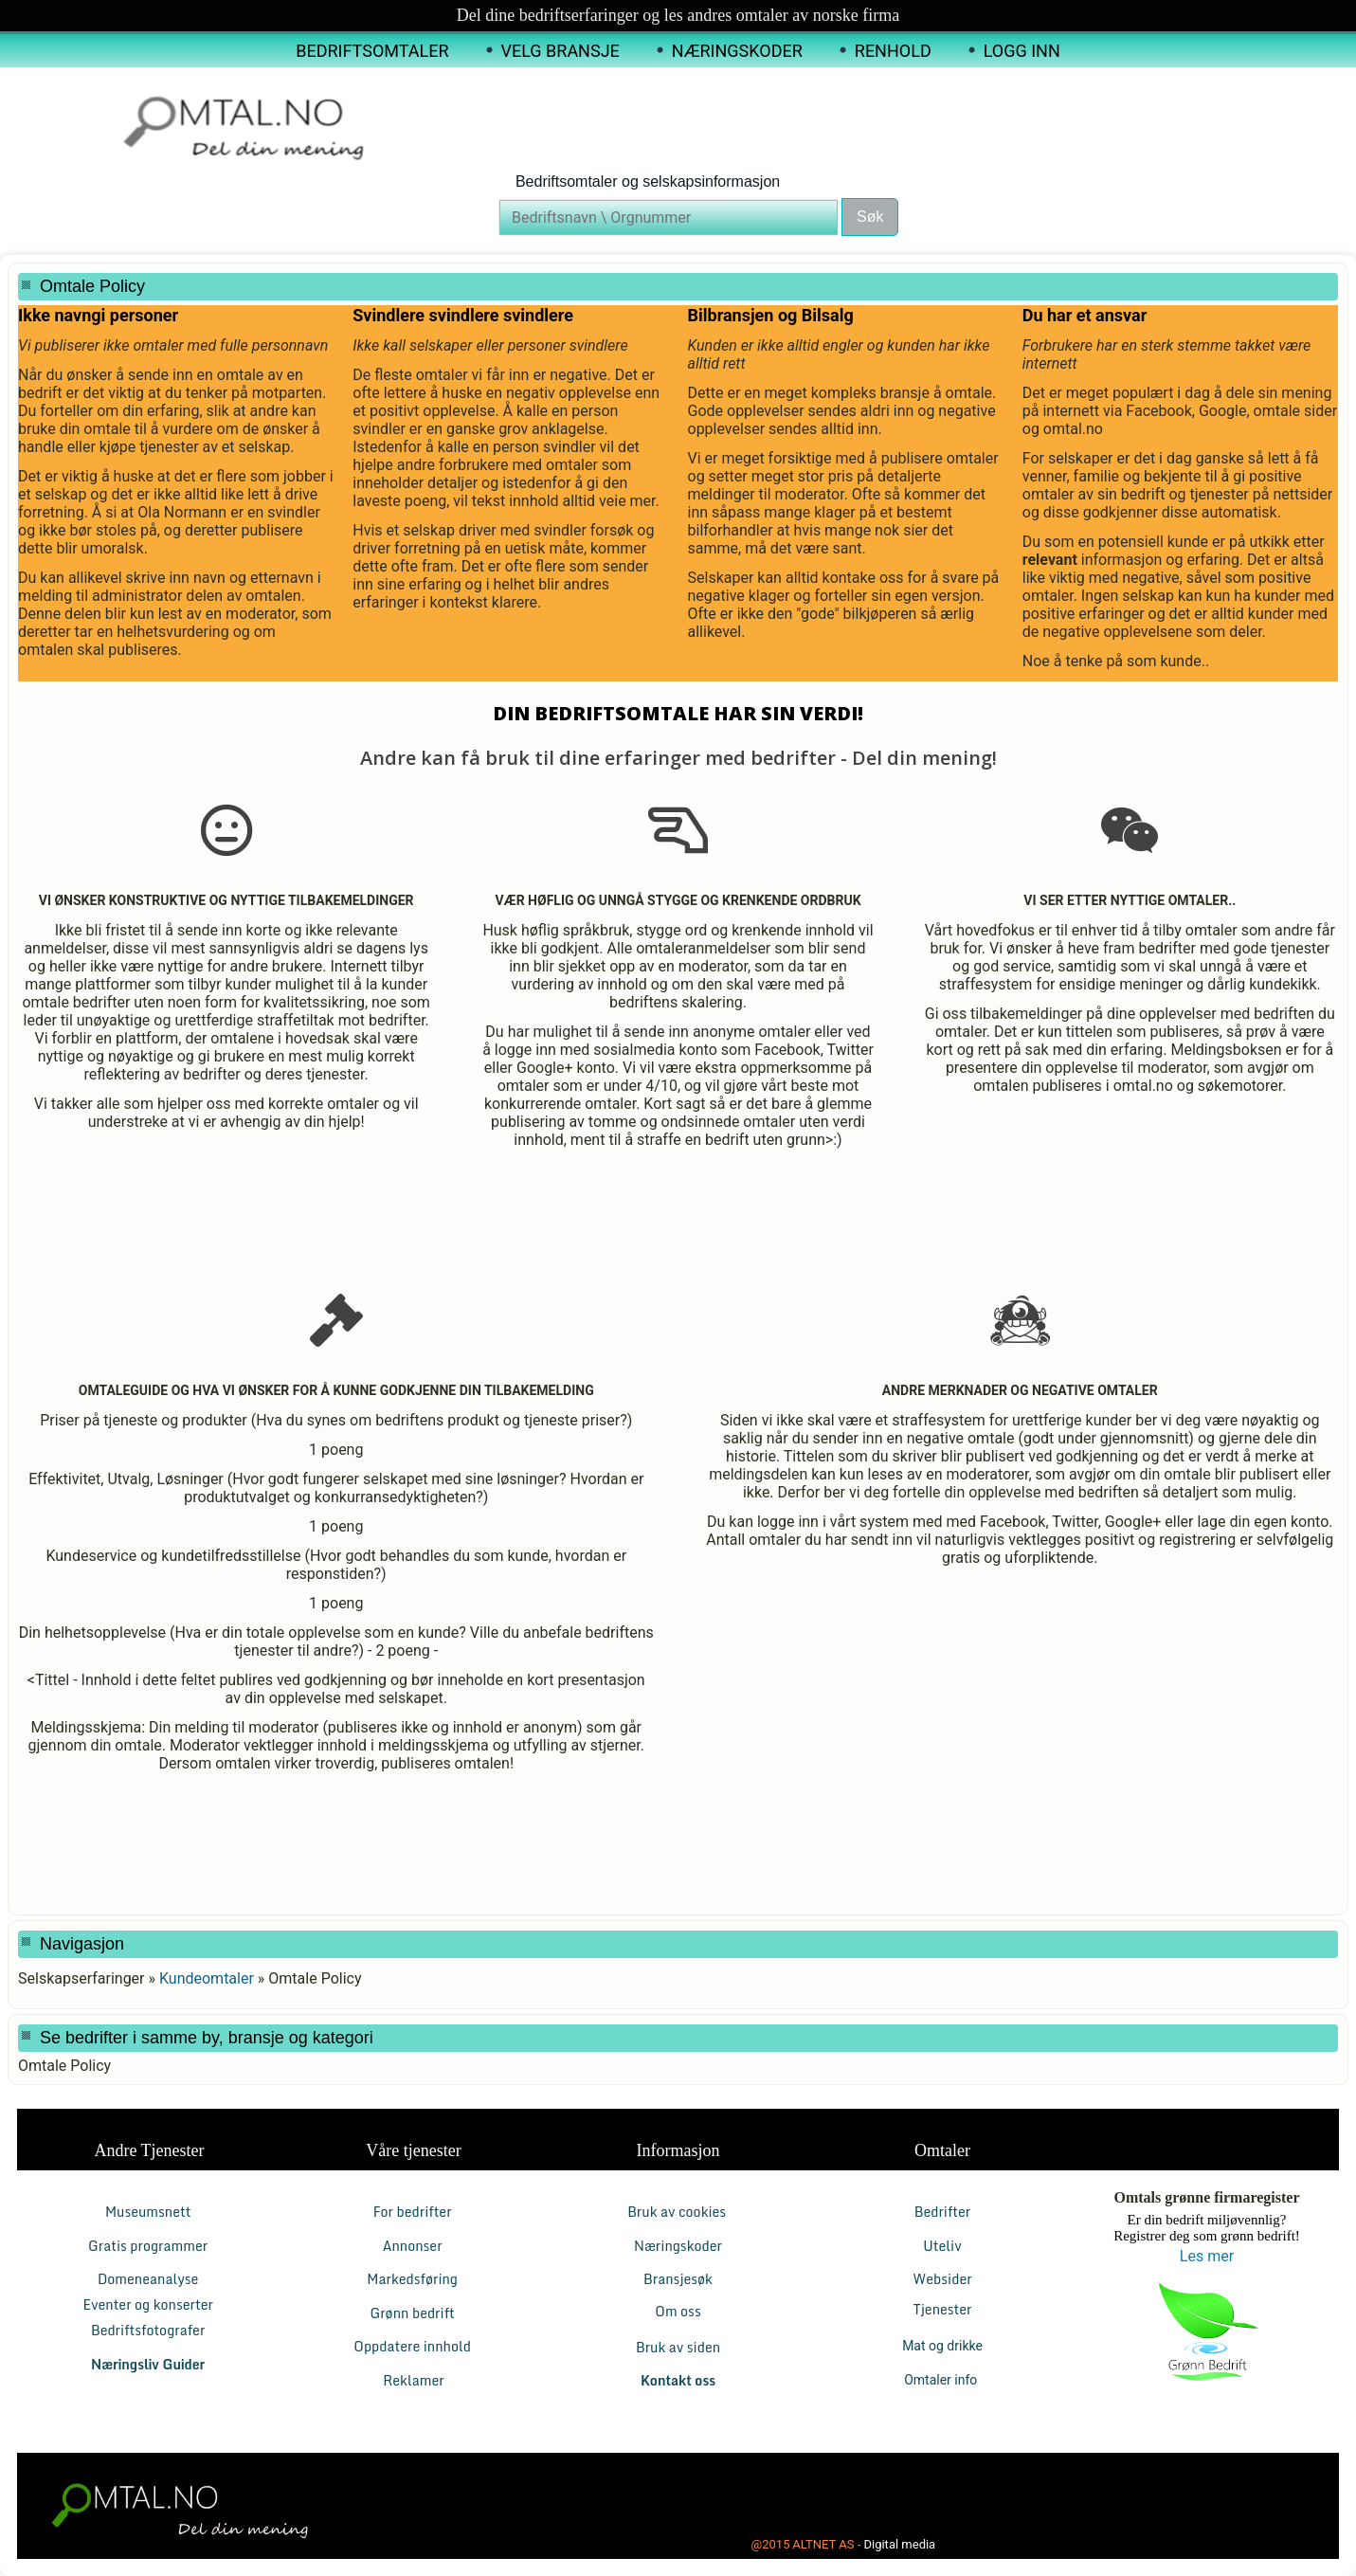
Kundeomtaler (206, 1978)
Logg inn (1022, 51)
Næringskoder (737, 51)
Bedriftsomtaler (372, 51)
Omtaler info (942, 2379)
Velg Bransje (560, 51)
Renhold (893, 51)
